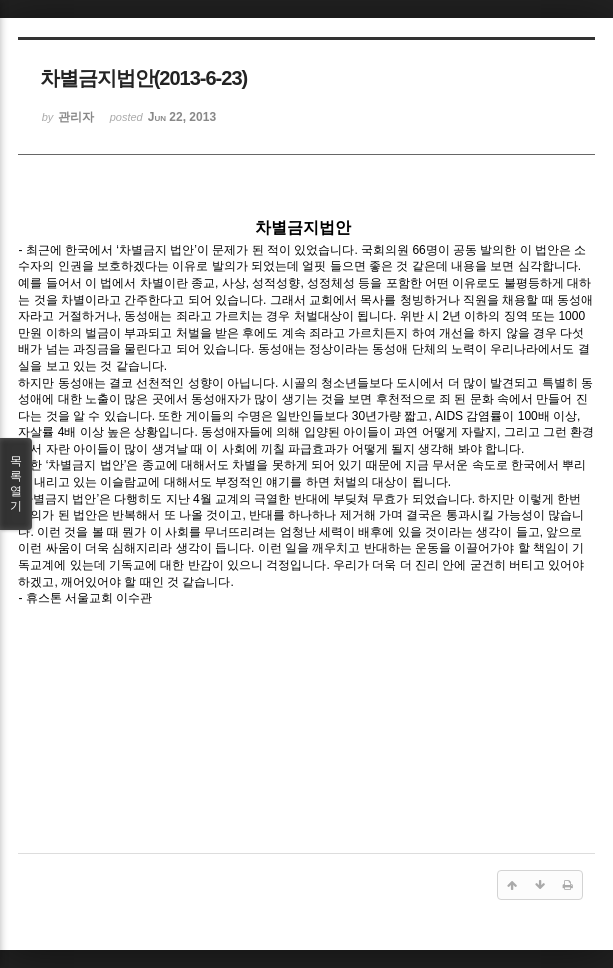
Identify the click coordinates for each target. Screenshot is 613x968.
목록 (16, 484)
